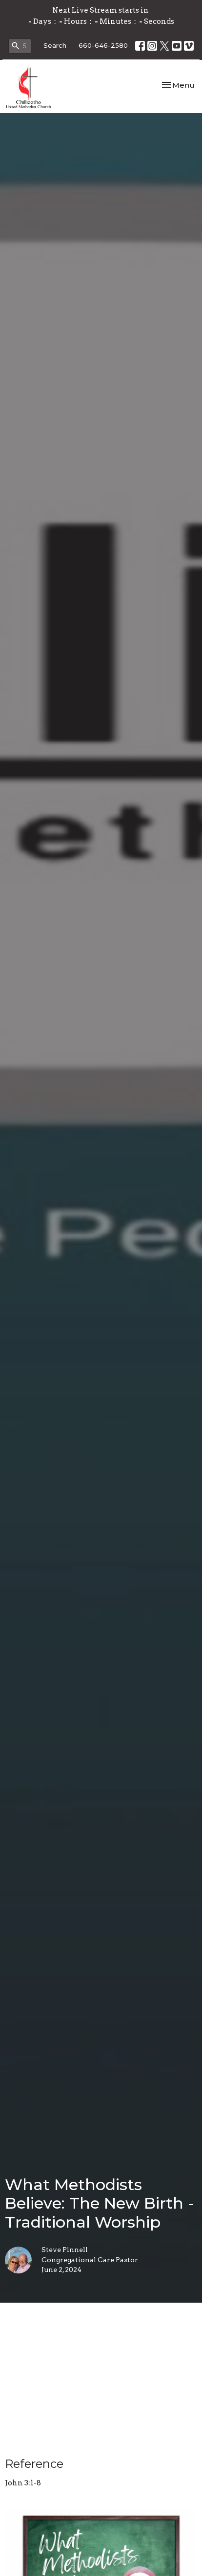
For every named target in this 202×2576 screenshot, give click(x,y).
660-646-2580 (103, 45)
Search (54, 45)
